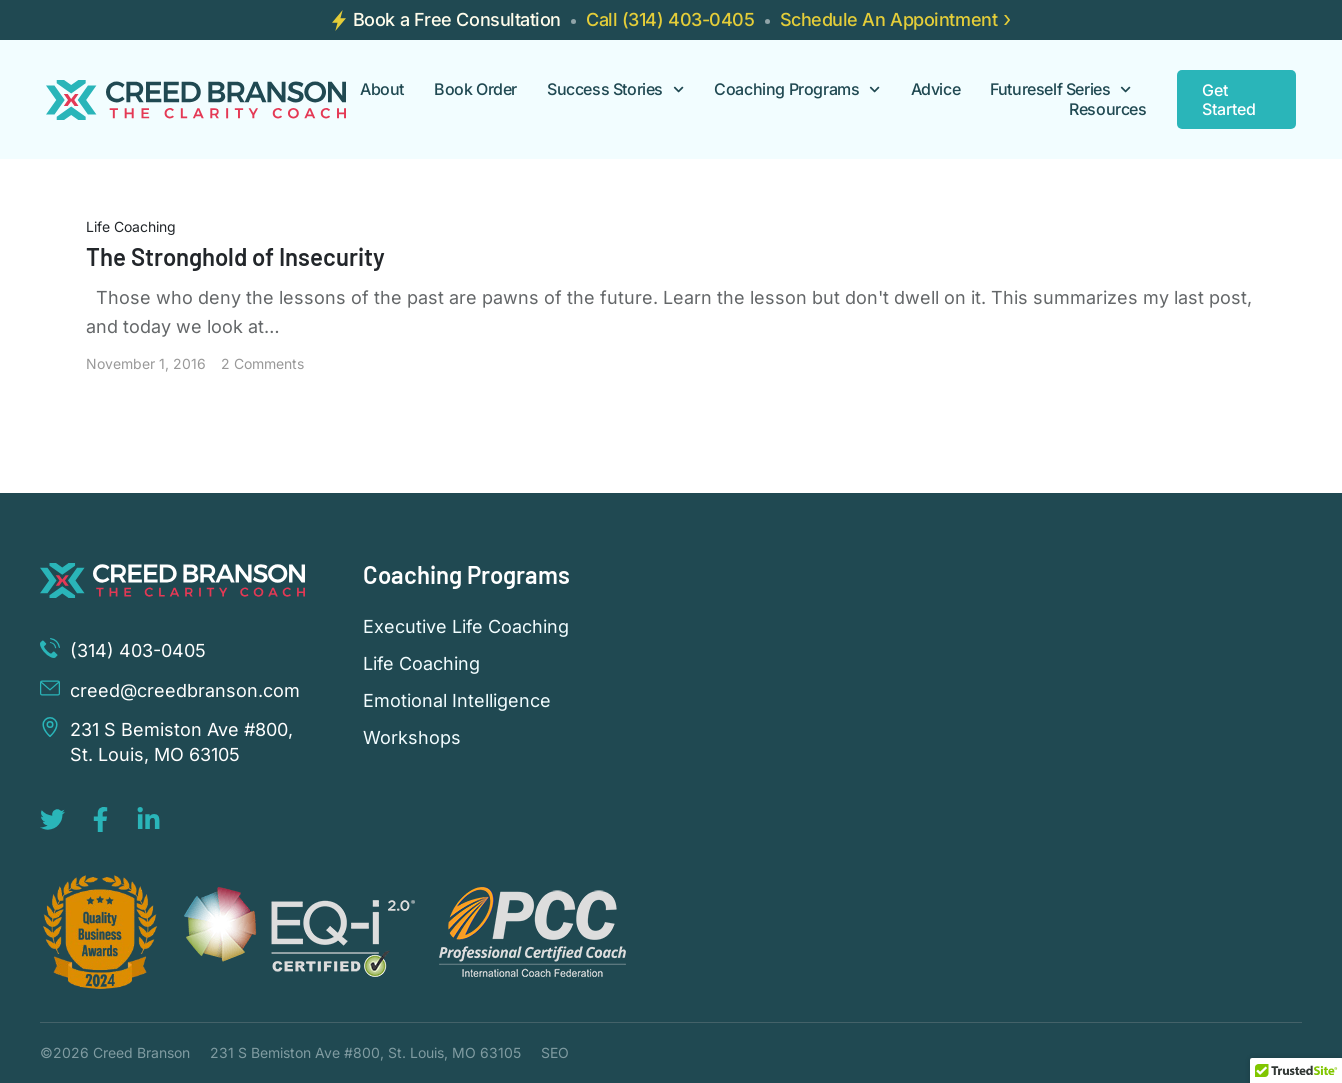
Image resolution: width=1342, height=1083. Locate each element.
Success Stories (615, 89)
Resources (1107, 109)
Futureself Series (1060, 89)
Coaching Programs (797, 89)
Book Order (475, 89)
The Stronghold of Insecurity (235, 256)
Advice (936, 89)
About (382, 89)
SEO (555, 1052)
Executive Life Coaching (466, 627)
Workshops (412, 738)
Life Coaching (131, 226)
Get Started (1229, 99)
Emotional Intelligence (457, 701)
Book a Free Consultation (457, 19)
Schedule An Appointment (889, 19)
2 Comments (262, 363)
